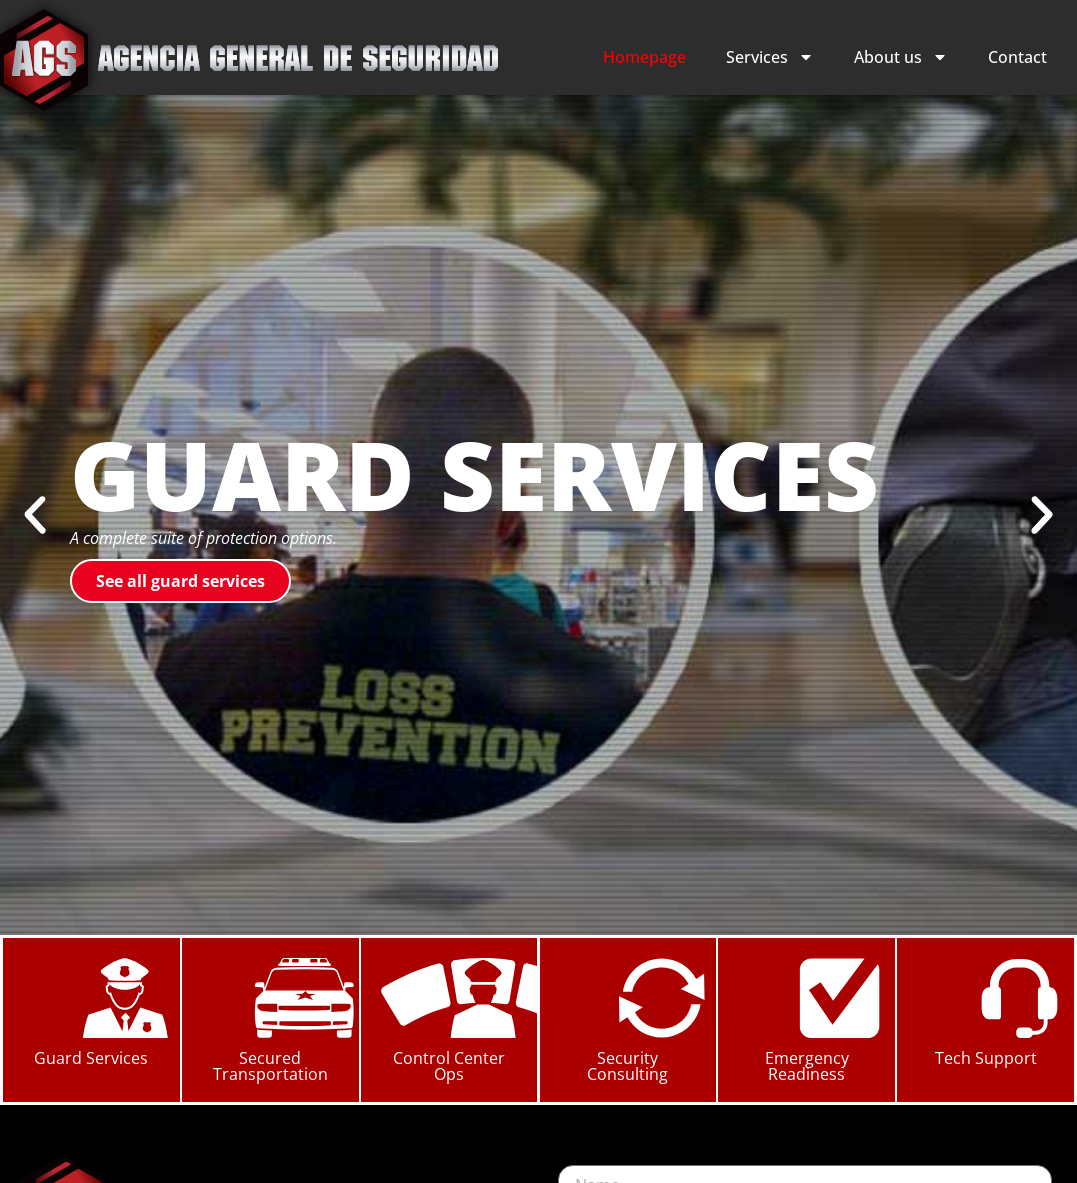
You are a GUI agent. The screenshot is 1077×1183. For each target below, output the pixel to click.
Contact (1017, 57)
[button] (35, 515)
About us (901, 57)
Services (770, 57)
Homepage (644, 57)
